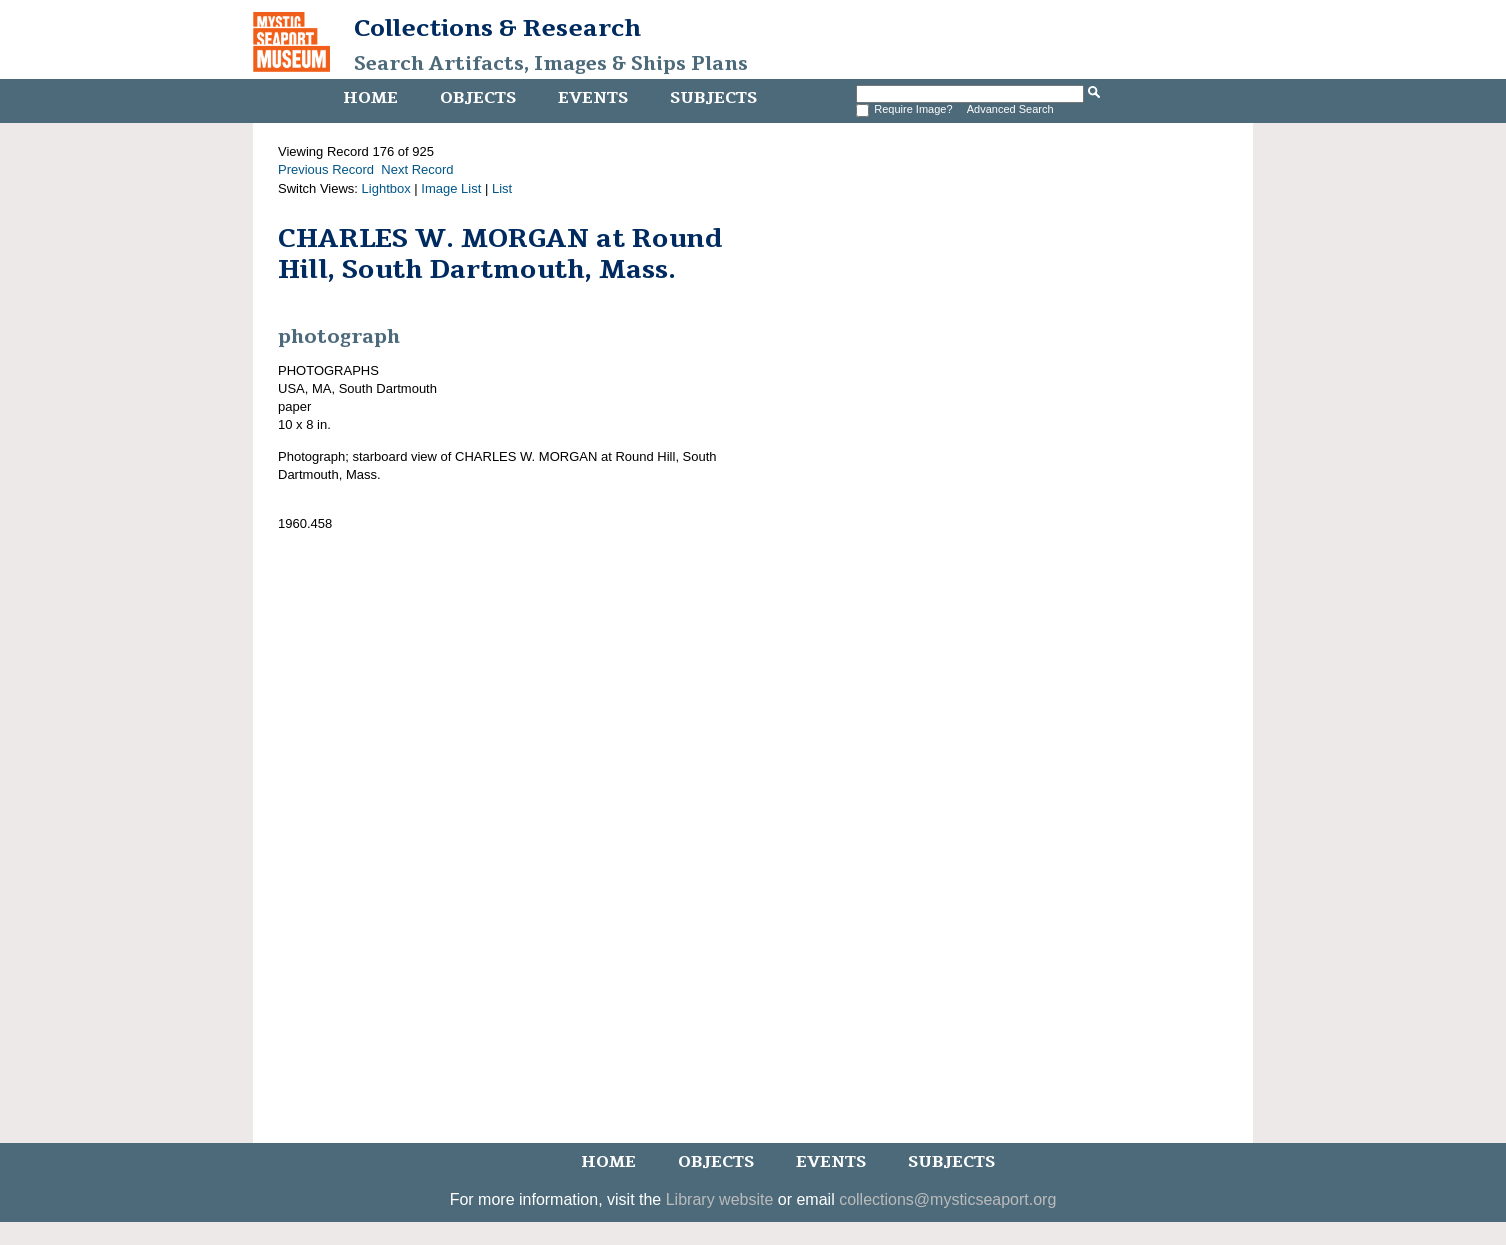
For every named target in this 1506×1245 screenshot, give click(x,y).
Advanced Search (1010, 109)
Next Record (417, 169)
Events (593, 98)
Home (370, 98)
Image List (451, 188)
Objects (478, 98)
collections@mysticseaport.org (947, 1199)
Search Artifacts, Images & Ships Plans (551, 64)
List (502, 188)
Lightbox (386, 188)
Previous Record (326, 169)
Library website (720, 1199)
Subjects (713, 98)
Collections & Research (497, 28)
